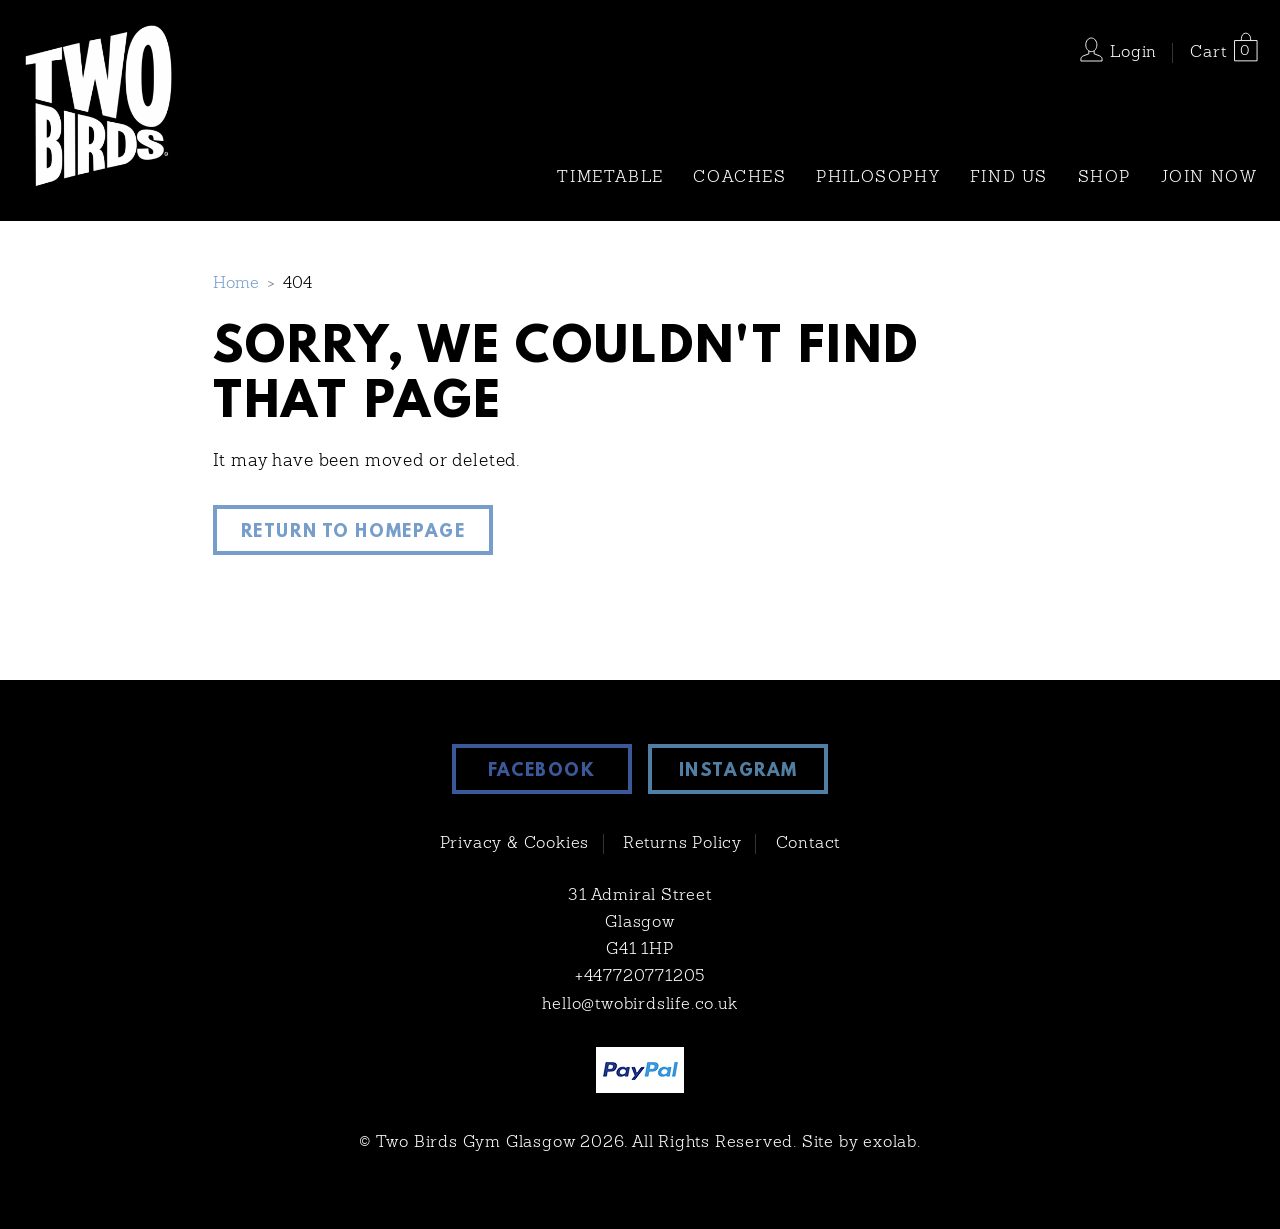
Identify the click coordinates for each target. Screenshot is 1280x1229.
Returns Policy (682, 844)
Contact (808, 844)
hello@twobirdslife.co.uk (639, 1005)
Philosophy (878, 178)
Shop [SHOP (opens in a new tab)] (1104, 178)
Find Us (1009, 178)
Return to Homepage (353, 533)
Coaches (739, 178)
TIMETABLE (610, 178)
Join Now (1209, 178)
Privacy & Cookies (515, 844)
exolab (890, 1143)
